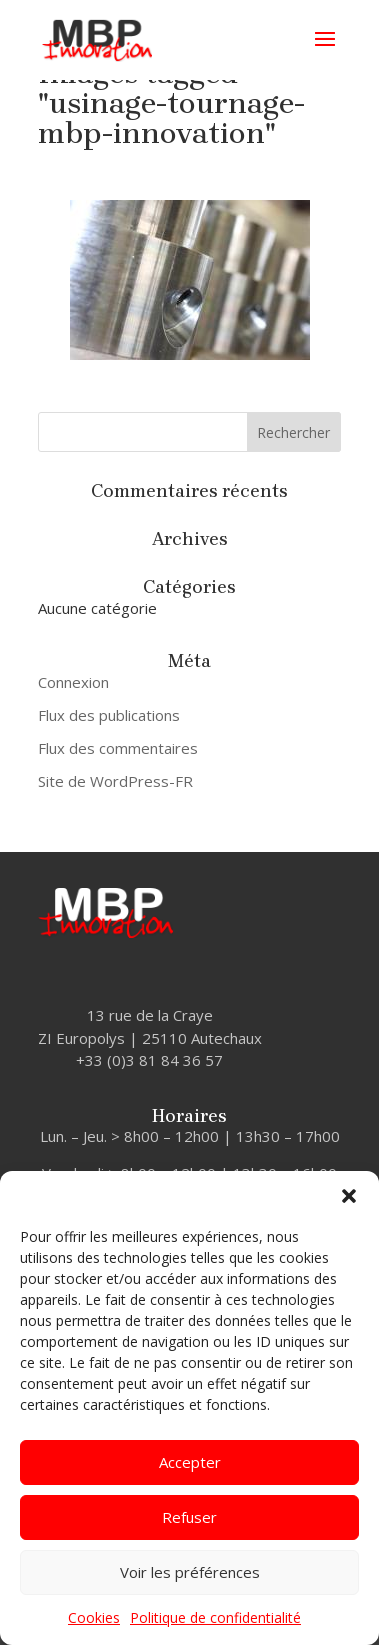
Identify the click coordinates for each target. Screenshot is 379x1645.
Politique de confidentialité (215, 1617)
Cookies (94, 1617)
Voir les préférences (190, 1572)
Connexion (73, 682)
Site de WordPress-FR (115, 781)
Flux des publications (109, 715)
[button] (349, 1196)
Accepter (190, 1462)
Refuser (189, 1517)
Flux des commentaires (118, 748)
